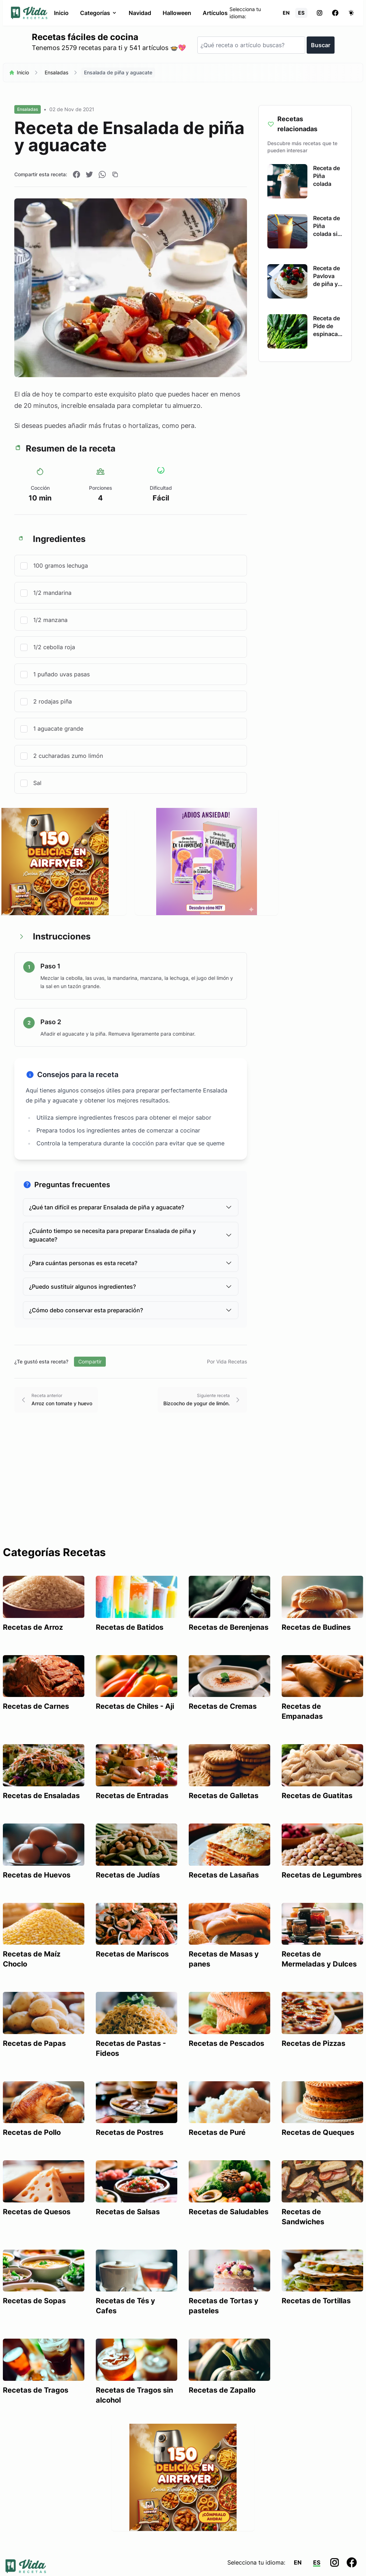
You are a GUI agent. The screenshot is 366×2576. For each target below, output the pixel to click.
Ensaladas (56, 72)
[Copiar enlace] (115, 174)
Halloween (177, 12)
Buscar (320, 45)
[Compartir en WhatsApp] (102, 174)
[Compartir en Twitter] (89, 174)
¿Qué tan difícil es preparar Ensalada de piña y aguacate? (130, 1207)
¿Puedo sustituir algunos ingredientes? (130, 1286)
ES (301, 13)
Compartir (90, 1361)
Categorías (98, 12)
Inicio (61, 12)
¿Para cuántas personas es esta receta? (130, 1263)
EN (286, 13)
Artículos (215, 12)
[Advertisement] (183, 1492)
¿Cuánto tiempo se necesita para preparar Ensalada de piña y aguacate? (130, 1235)
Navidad (140, 12)
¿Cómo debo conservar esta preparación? (130, 1310)
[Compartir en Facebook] (76, 174)
